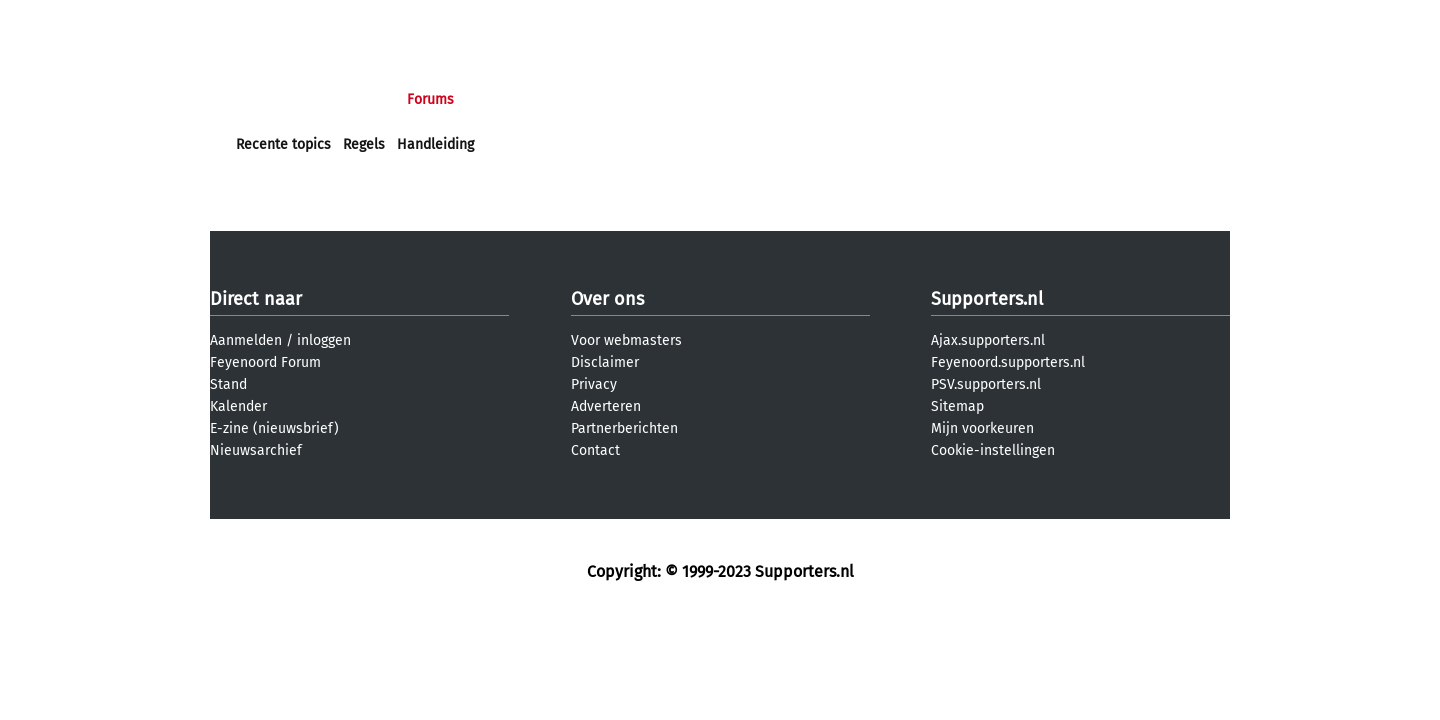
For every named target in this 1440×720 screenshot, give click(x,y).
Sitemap (957, 406)
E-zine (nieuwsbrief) (274, 428)
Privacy (594, 384)
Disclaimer (605, 362)
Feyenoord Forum (265, 362)
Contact (595, 450)
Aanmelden (246, 340)
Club (587, 99)
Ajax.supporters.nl (988, 340)
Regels (364, 144)
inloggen (324, 340)
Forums (430, 99)
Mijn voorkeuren (982, 428)
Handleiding (435, 144)
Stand (228, 384)
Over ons (607, 299)
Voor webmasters (626, 340)
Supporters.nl (987, 299)
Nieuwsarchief (256, 450)
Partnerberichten (624, 428)
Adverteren (606, 406)
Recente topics (283, 144)
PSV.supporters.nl (986, 384)
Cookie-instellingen (993, 450)
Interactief (513, 99)
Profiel (647, 99)
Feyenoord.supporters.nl (1008, 362)
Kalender (238, 406)
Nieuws (357, 99)
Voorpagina (272, 99)
